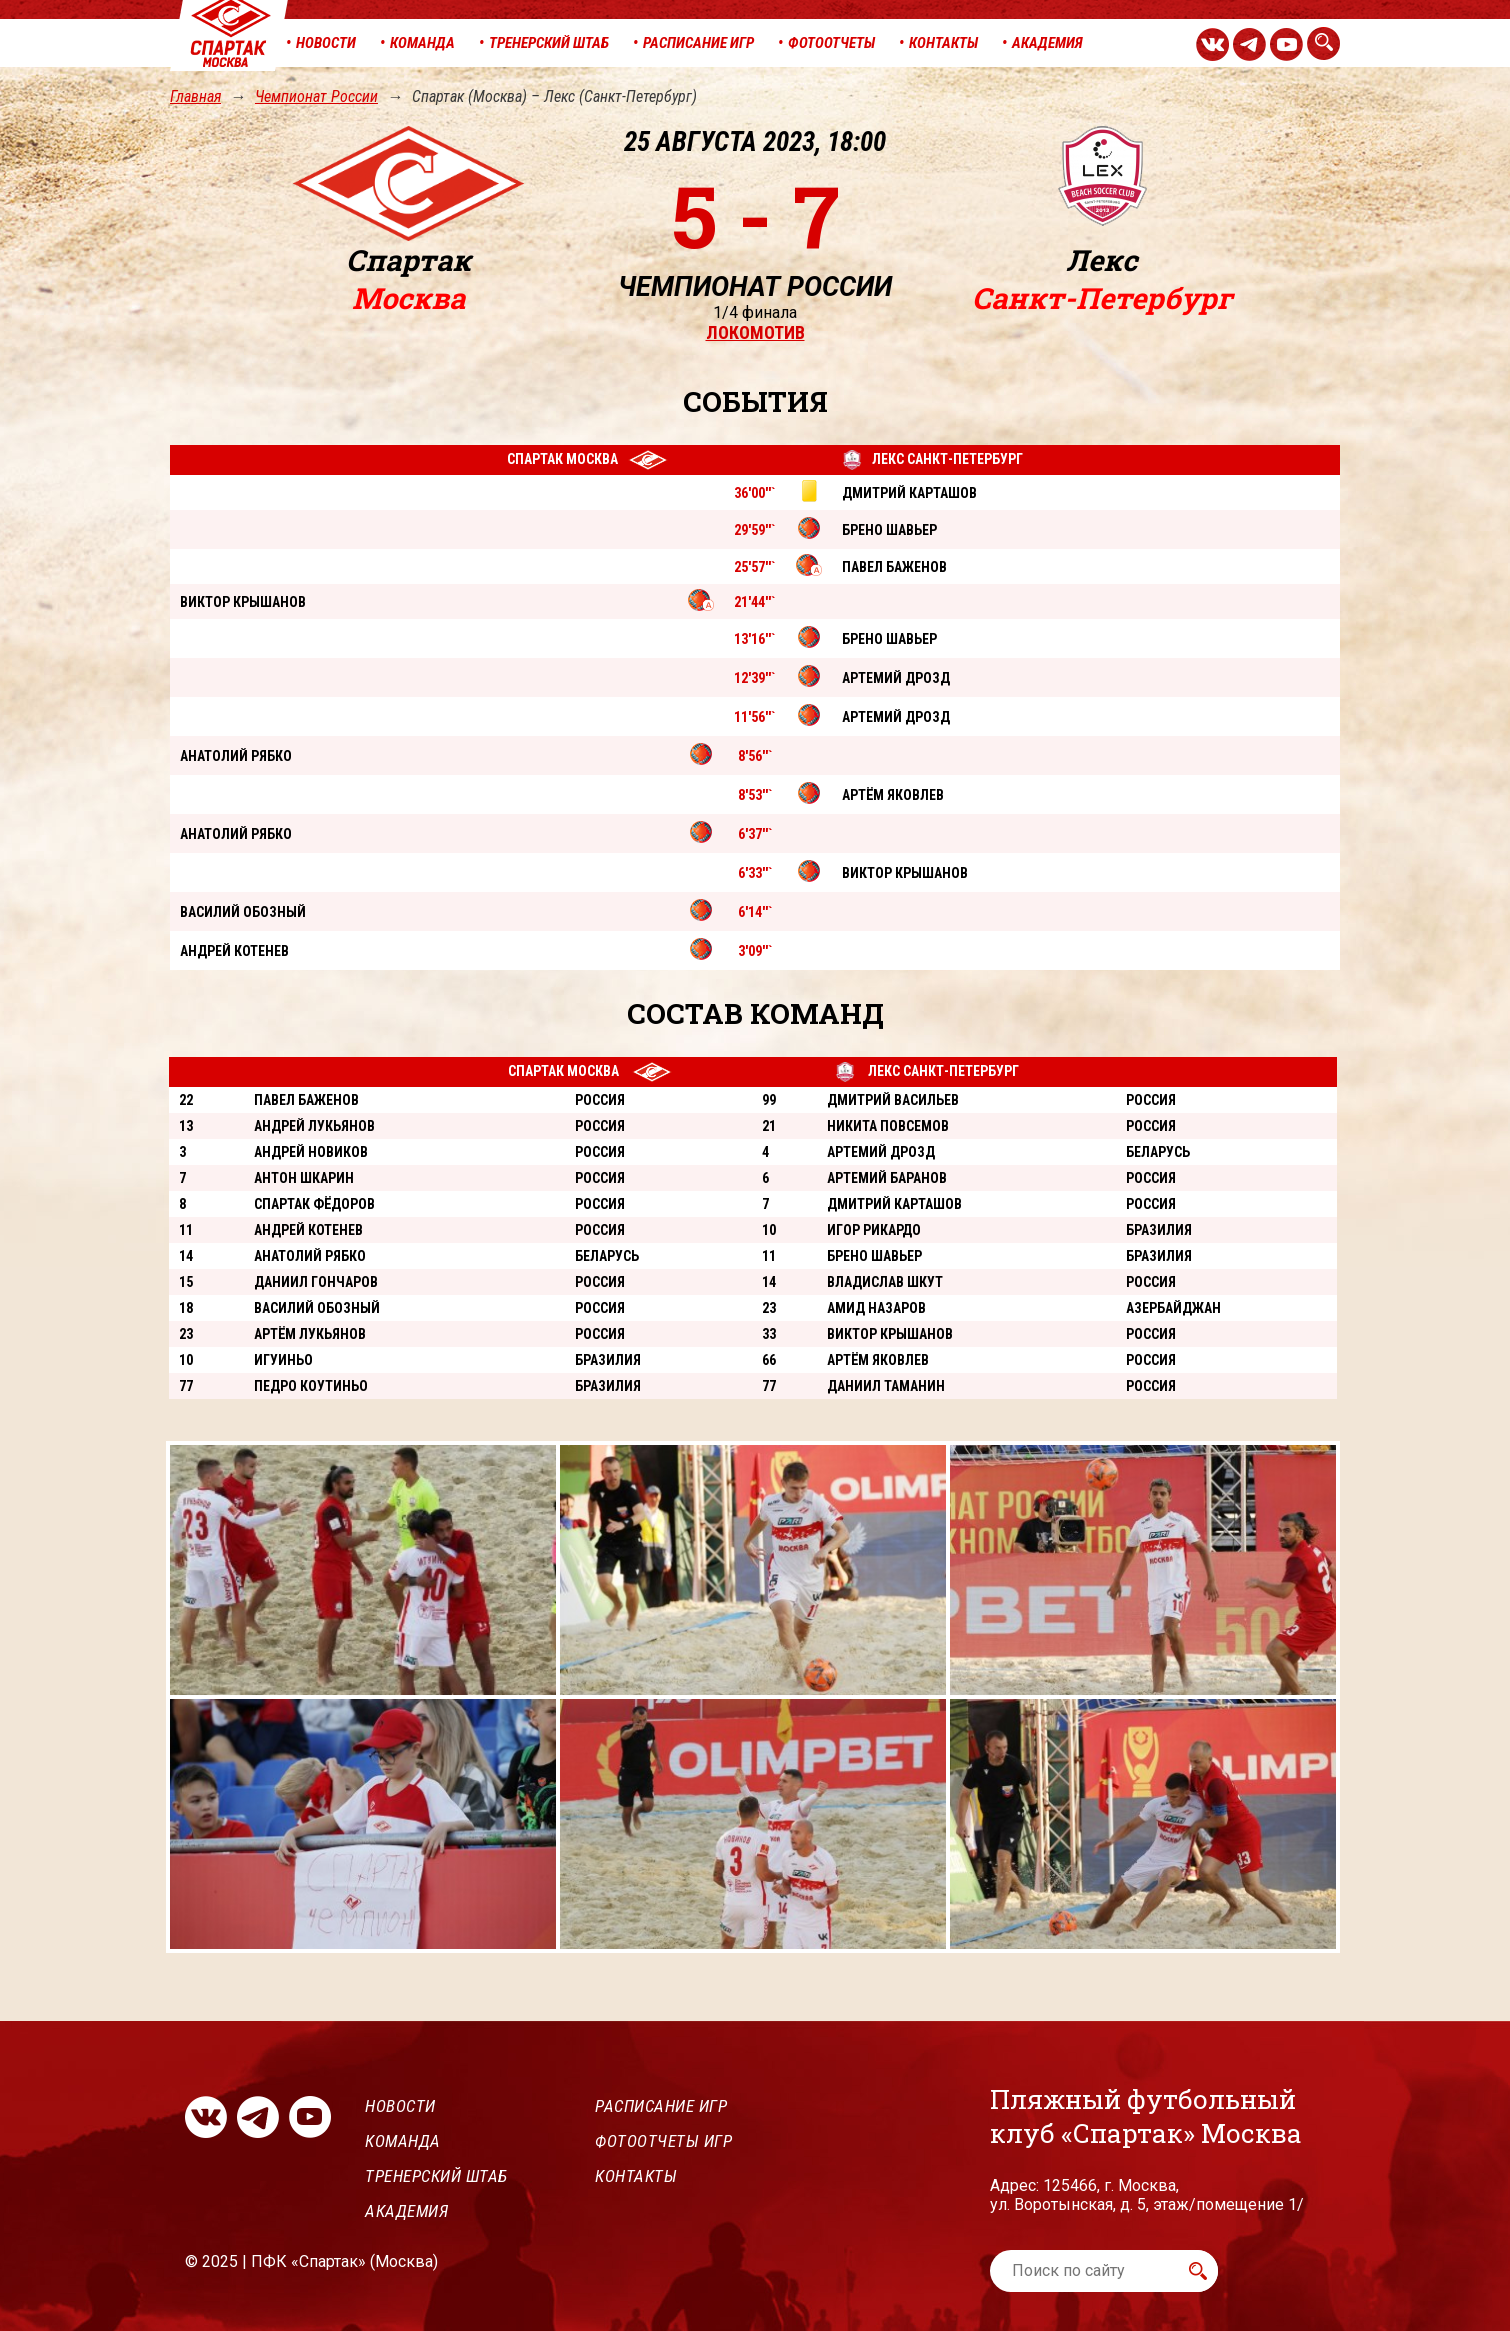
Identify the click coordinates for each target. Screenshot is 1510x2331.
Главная (195, 96)
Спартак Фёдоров (314, 1204)
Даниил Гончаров (316, 1282)
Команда (403, 2141)
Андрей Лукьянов (314, 1126)
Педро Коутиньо (311, 1386)
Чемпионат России (316, 96)
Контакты (636, 2176)
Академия (406, 2211)
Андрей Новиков (311, 1152)
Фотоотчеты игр (663, 2141)
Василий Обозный (317, 1308)
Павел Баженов (306, 1100)
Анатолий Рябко (310, 1256)
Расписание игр (661, 2106)
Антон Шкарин (304, 1178)
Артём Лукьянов (310, 1334)
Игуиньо (283, 1360)
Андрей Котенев (308, 1230)
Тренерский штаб (436, 2176)
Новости (400, 2106)
